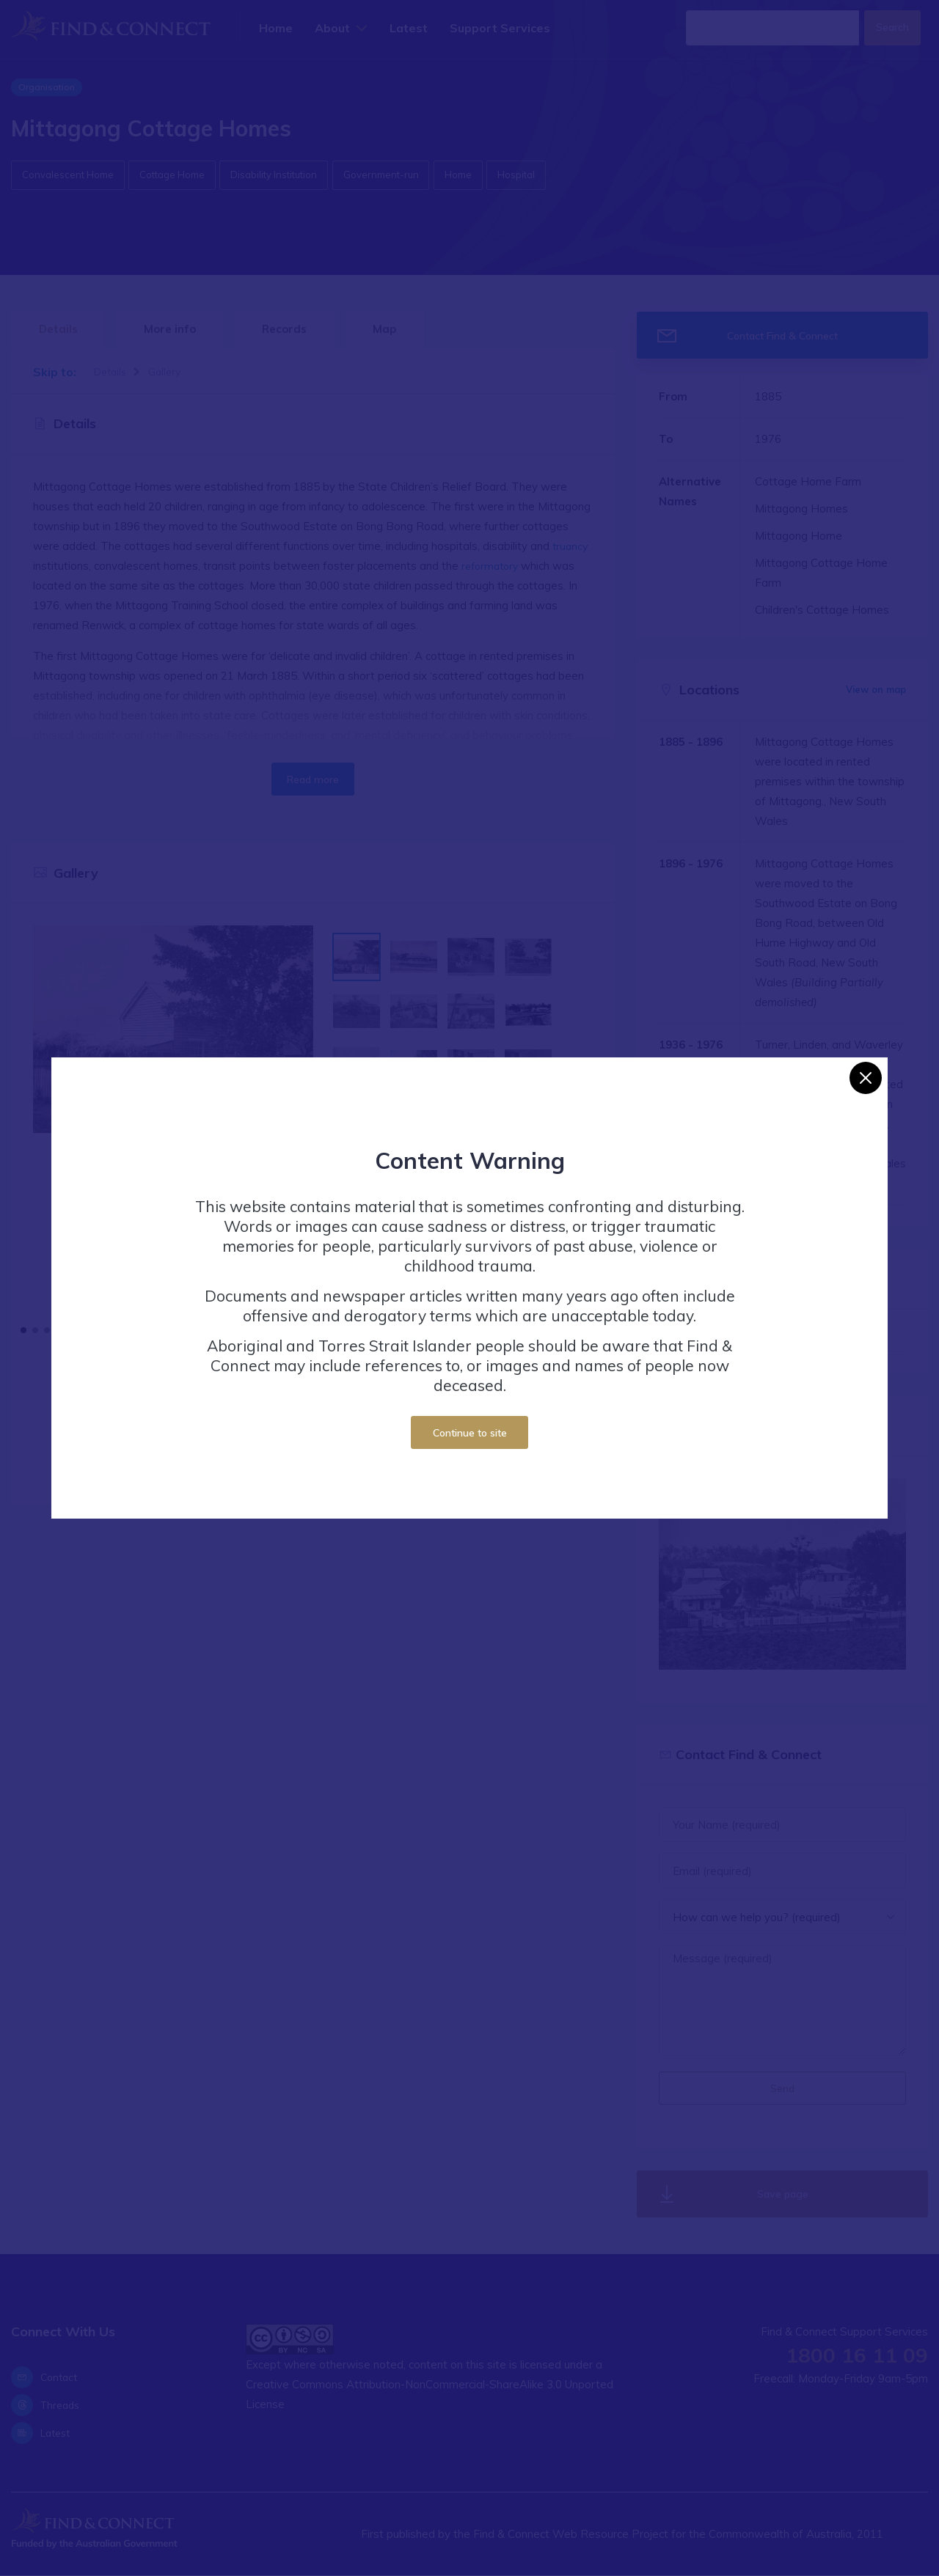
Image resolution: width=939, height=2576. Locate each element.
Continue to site (470, 1432)
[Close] (866, 1078)
